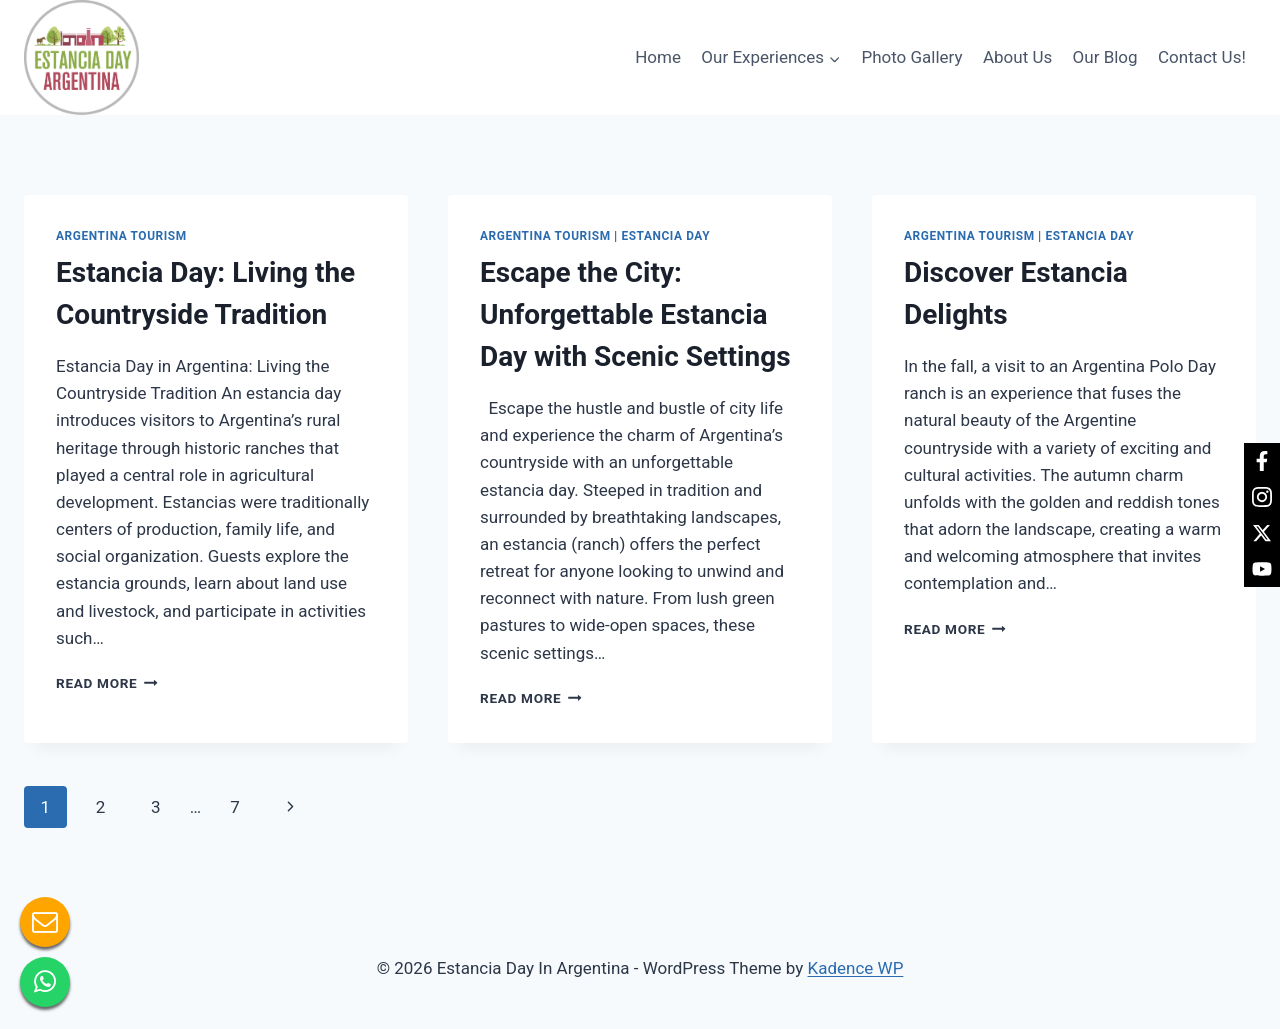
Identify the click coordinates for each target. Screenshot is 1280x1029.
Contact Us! (1202, 57)
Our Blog (1105, 57)
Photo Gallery (911, 57)
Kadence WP (856, 968)
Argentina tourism (121, 236)
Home (658, 57)
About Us (1017, 57)
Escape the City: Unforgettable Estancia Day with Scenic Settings (635, 314)
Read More (107, 683)
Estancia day (665, 236)
